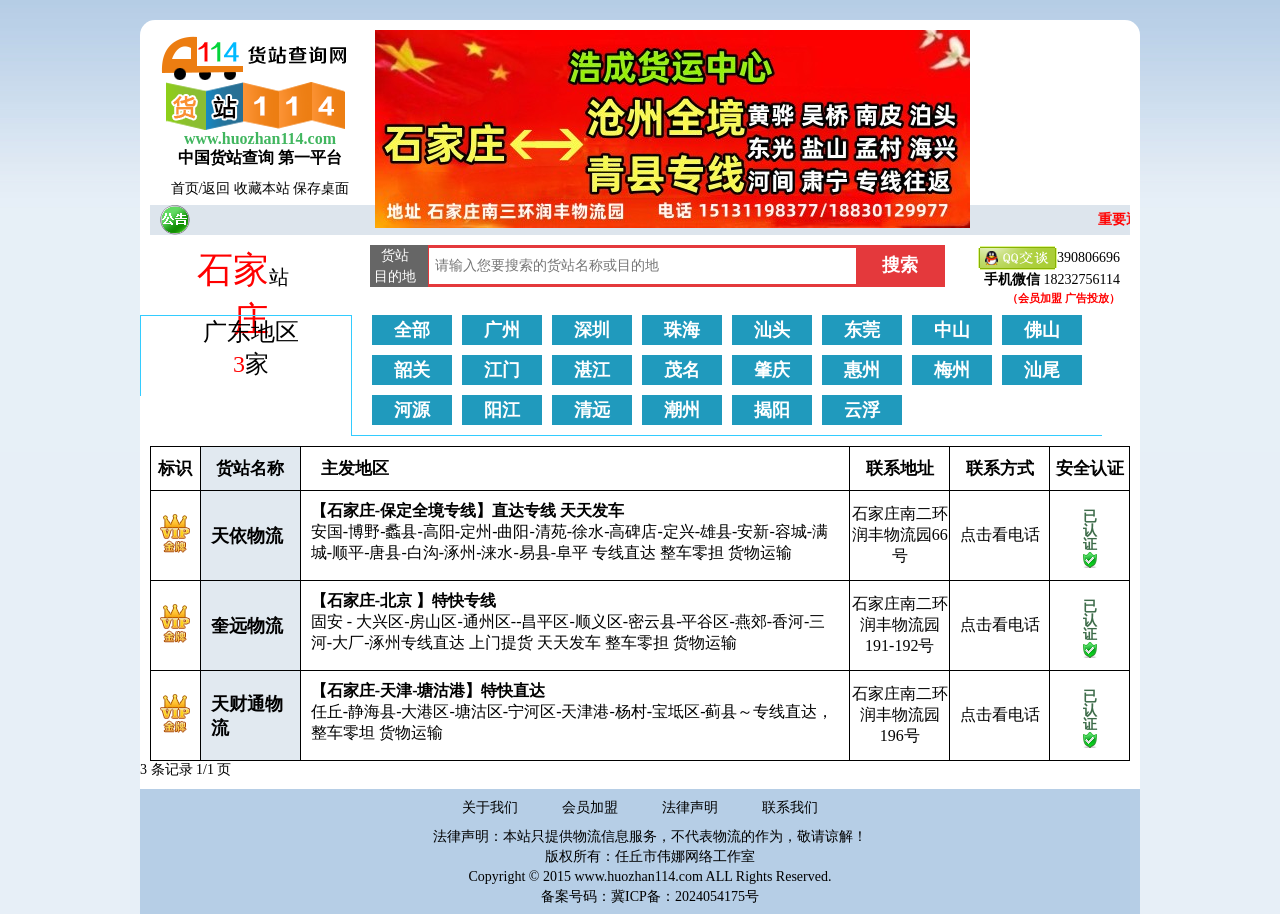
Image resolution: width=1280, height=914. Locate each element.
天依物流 (247, 536)
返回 (216, 188)
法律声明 (690, 807)
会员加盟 (590, 807)
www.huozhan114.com (260, 138)
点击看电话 (1000, 534)
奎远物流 (247, 626)
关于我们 (490, 807)
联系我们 (790, 807)
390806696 (1049, 258)
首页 (185, 188)
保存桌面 (321, 188)
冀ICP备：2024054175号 (685, 896)
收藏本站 (262, 188)
